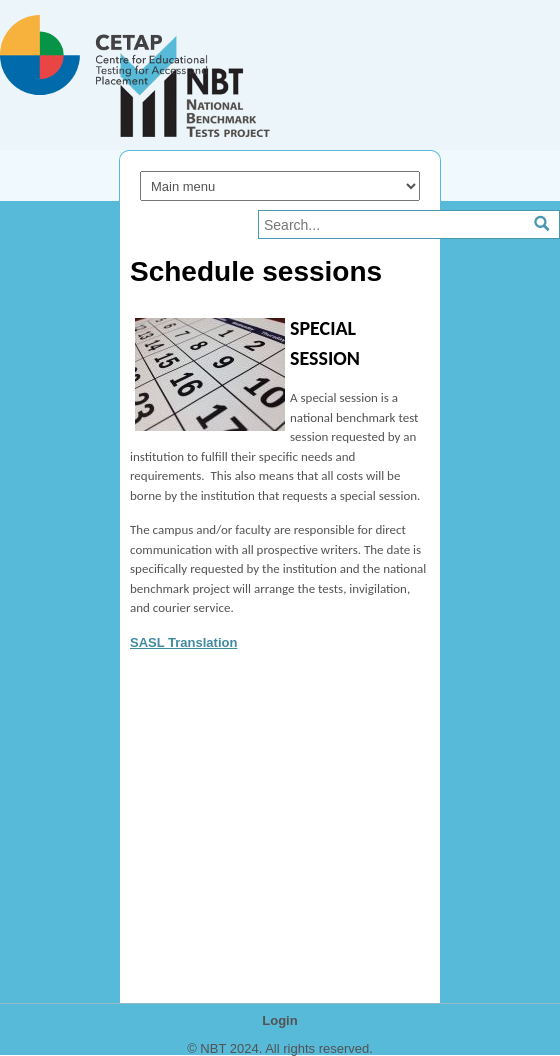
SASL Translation (183, 642)
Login (279, 1020)
